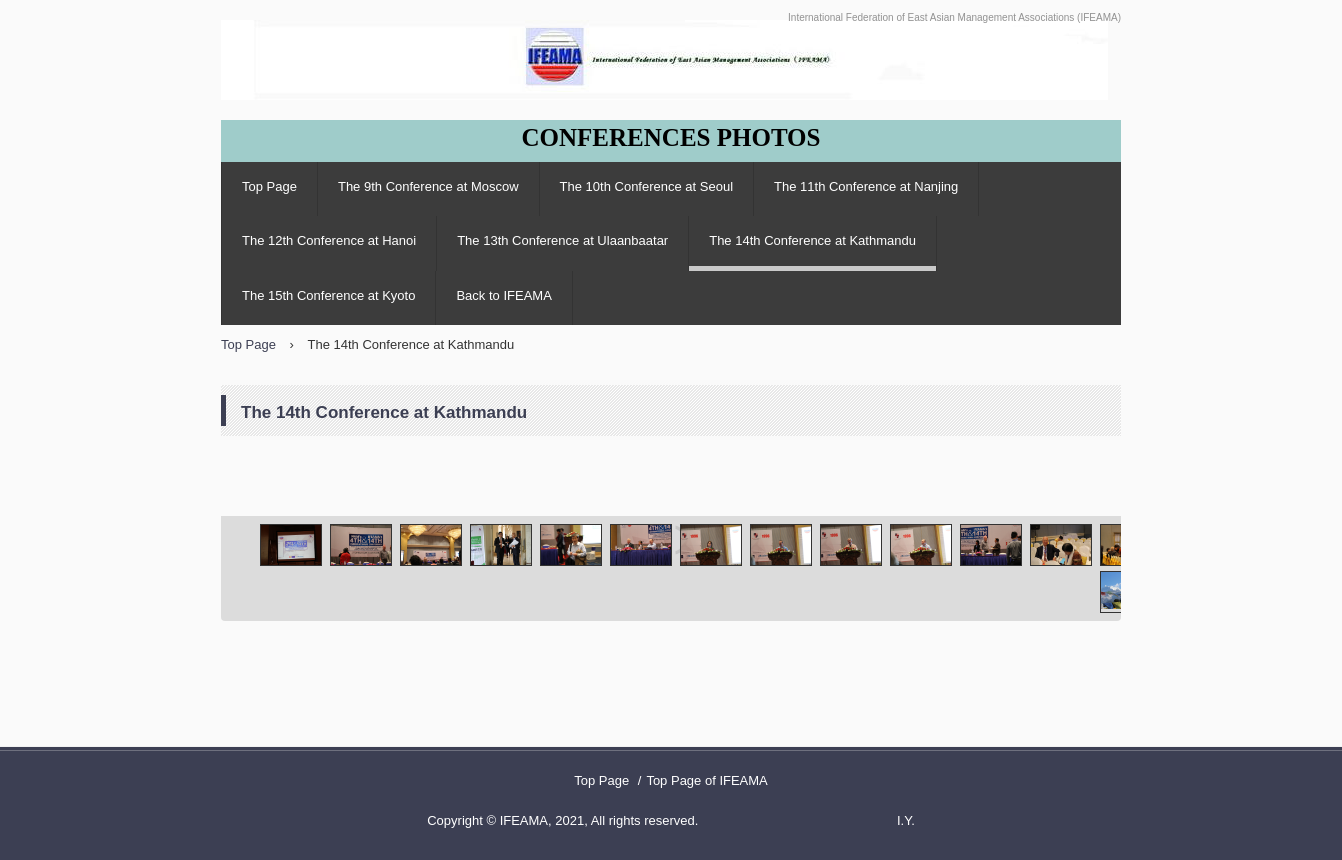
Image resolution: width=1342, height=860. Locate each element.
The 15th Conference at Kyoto (328, 295)
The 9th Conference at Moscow (428, 186)
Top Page (269, 186)
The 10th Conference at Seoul (646, 186)
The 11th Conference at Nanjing (866, 186)
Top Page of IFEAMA (706, 780)
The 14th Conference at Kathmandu (812, 240)
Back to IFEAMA (503, 295)
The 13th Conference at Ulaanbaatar (562, 240)
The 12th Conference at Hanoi (329, 240)
